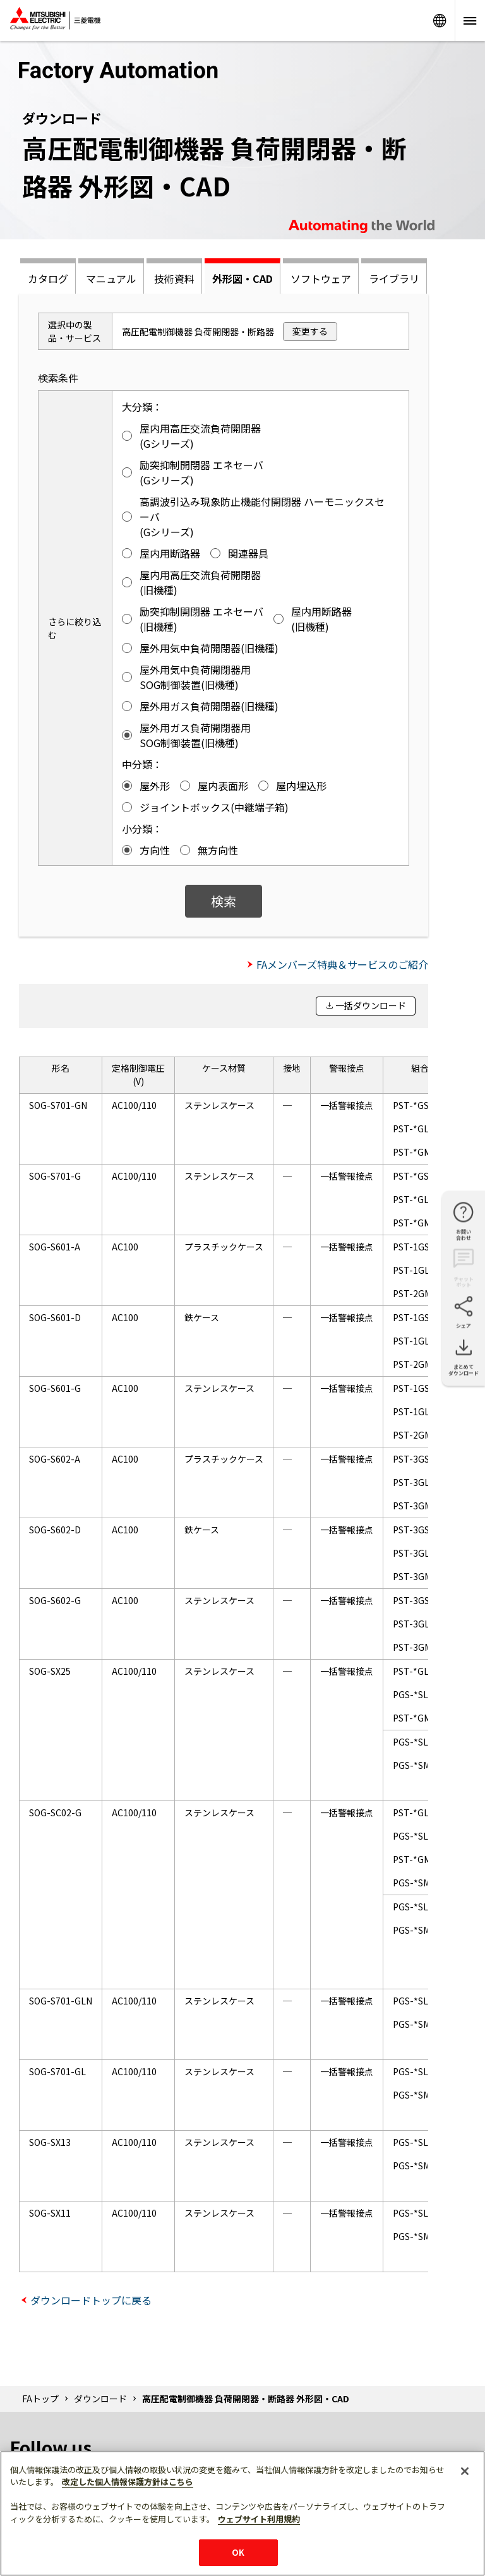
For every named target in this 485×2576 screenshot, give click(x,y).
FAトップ (40, 2398)
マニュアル (111, 278)
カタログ (48, 278)
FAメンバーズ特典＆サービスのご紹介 (342, 964)
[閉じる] (465, 2471)
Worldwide (439, 20)
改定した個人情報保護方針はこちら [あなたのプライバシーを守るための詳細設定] (127, 2482)
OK (238, 2552)
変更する (310, 331)
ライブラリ (394, 278)
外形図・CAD (242, 278)
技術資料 (174, 278)
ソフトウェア (320, 278)
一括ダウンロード (370, 1005)
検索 (223, 901)
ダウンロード (100, 2398)
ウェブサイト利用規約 (259, 2519)
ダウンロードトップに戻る (91, 2300)
